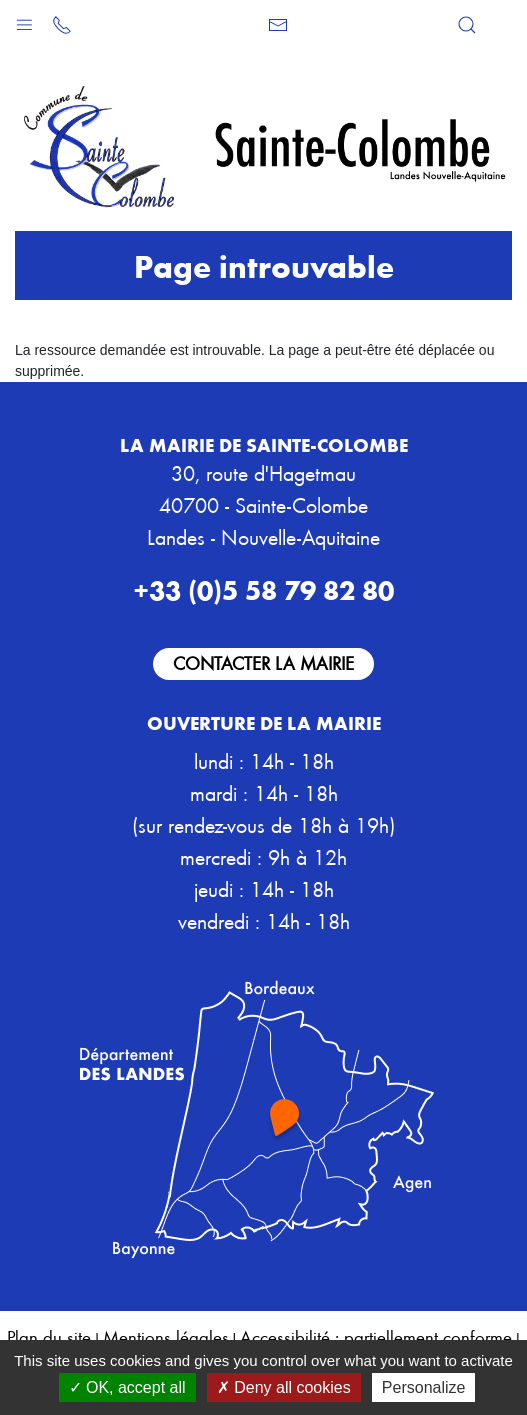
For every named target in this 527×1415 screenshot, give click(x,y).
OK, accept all (127, 1387)
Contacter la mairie (263, 662)
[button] (24, 20)
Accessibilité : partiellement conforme (376, 1336)
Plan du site (49, 1336)
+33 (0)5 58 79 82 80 (263, 589)
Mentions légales (166, 1336)
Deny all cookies (284, 1387)
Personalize (424, 1387)
